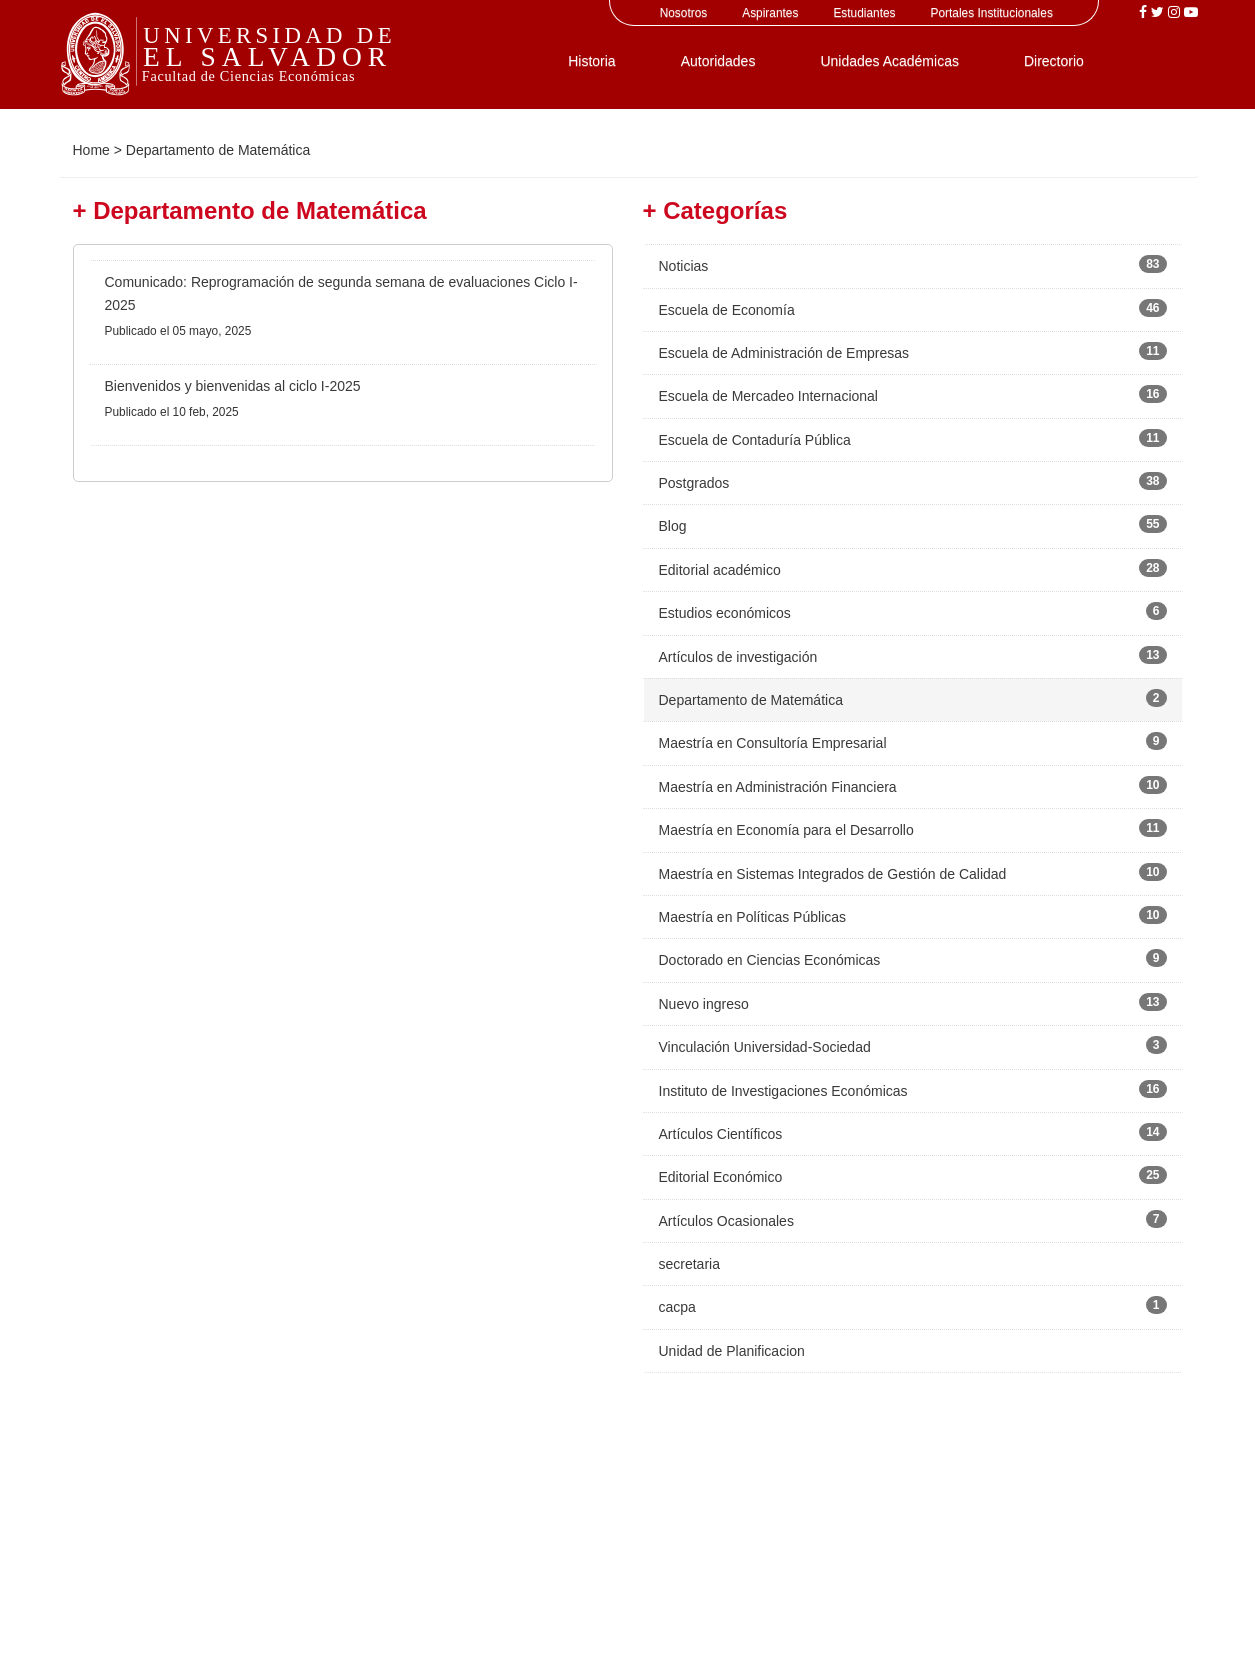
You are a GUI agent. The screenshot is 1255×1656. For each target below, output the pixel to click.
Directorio (1054, 61)
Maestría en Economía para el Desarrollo (786, 830)
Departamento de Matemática (751, 700)
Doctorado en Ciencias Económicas (770, 960)
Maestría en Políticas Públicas (753, 917)
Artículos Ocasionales (726, 1221)
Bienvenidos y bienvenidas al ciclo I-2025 (233, 386)
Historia (591, 61)
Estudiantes (864, 13)
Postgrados (694, 483)
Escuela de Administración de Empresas (784, 353)
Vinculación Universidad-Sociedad (765, 1047)
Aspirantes (770, 13)
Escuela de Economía (727, 310)
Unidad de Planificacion (732, 1351)
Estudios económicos (725, 613)
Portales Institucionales (992, 13)
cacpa (677, 1307)
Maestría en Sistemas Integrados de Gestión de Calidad (833, 874)
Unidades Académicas (889, 61)
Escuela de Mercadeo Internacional (768, 396)
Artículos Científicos (721, 1134)
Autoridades (718, 61)
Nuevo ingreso (704, 1004)
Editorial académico (720, 570)
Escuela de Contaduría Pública (755, 440)
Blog (673, 526)
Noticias (684, 266)
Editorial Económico (721, 1177)
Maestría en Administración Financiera (778, 787)
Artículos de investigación (738, 657)
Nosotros (684, 13)
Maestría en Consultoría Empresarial (773, 743)
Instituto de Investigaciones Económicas (783, 1091)
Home (91, 150)
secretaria (689, 1264)
